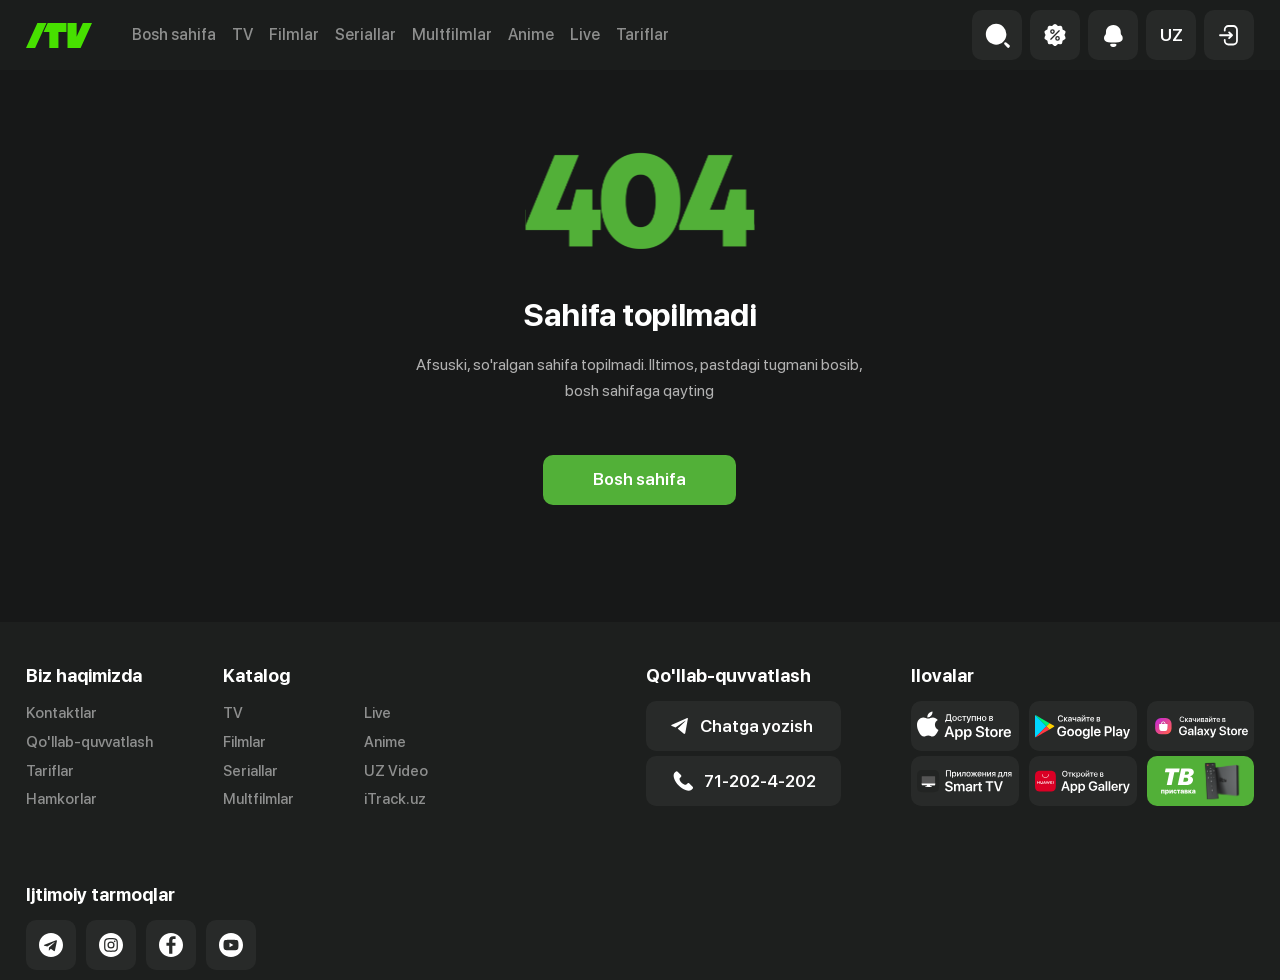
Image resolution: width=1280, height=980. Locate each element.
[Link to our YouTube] (231, 945)
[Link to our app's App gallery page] (1083, 781)
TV (242, 34)
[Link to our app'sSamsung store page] (1201, 726)
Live (585, 34)
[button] (1171, 35)
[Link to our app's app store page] (965, 726)
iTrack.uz (395, 799)
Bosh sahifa (174, 34)
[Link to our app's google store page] (1083, 726)
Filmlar (294, 34)
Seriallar (365, 34)
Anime (531, 34)
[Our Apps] (965, 781)
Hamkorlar (61, 799)
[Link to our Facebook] (171, 945)
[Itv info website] (1201, 781)
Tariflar (642, 34)
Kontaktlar (61, 713)
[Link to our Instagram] (111, 945)
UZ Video (396, 771)
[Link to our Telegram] (51, 945)
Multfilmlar (452, 34)
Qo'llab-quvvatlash (89, 742)
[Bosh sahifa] (59, 35)
